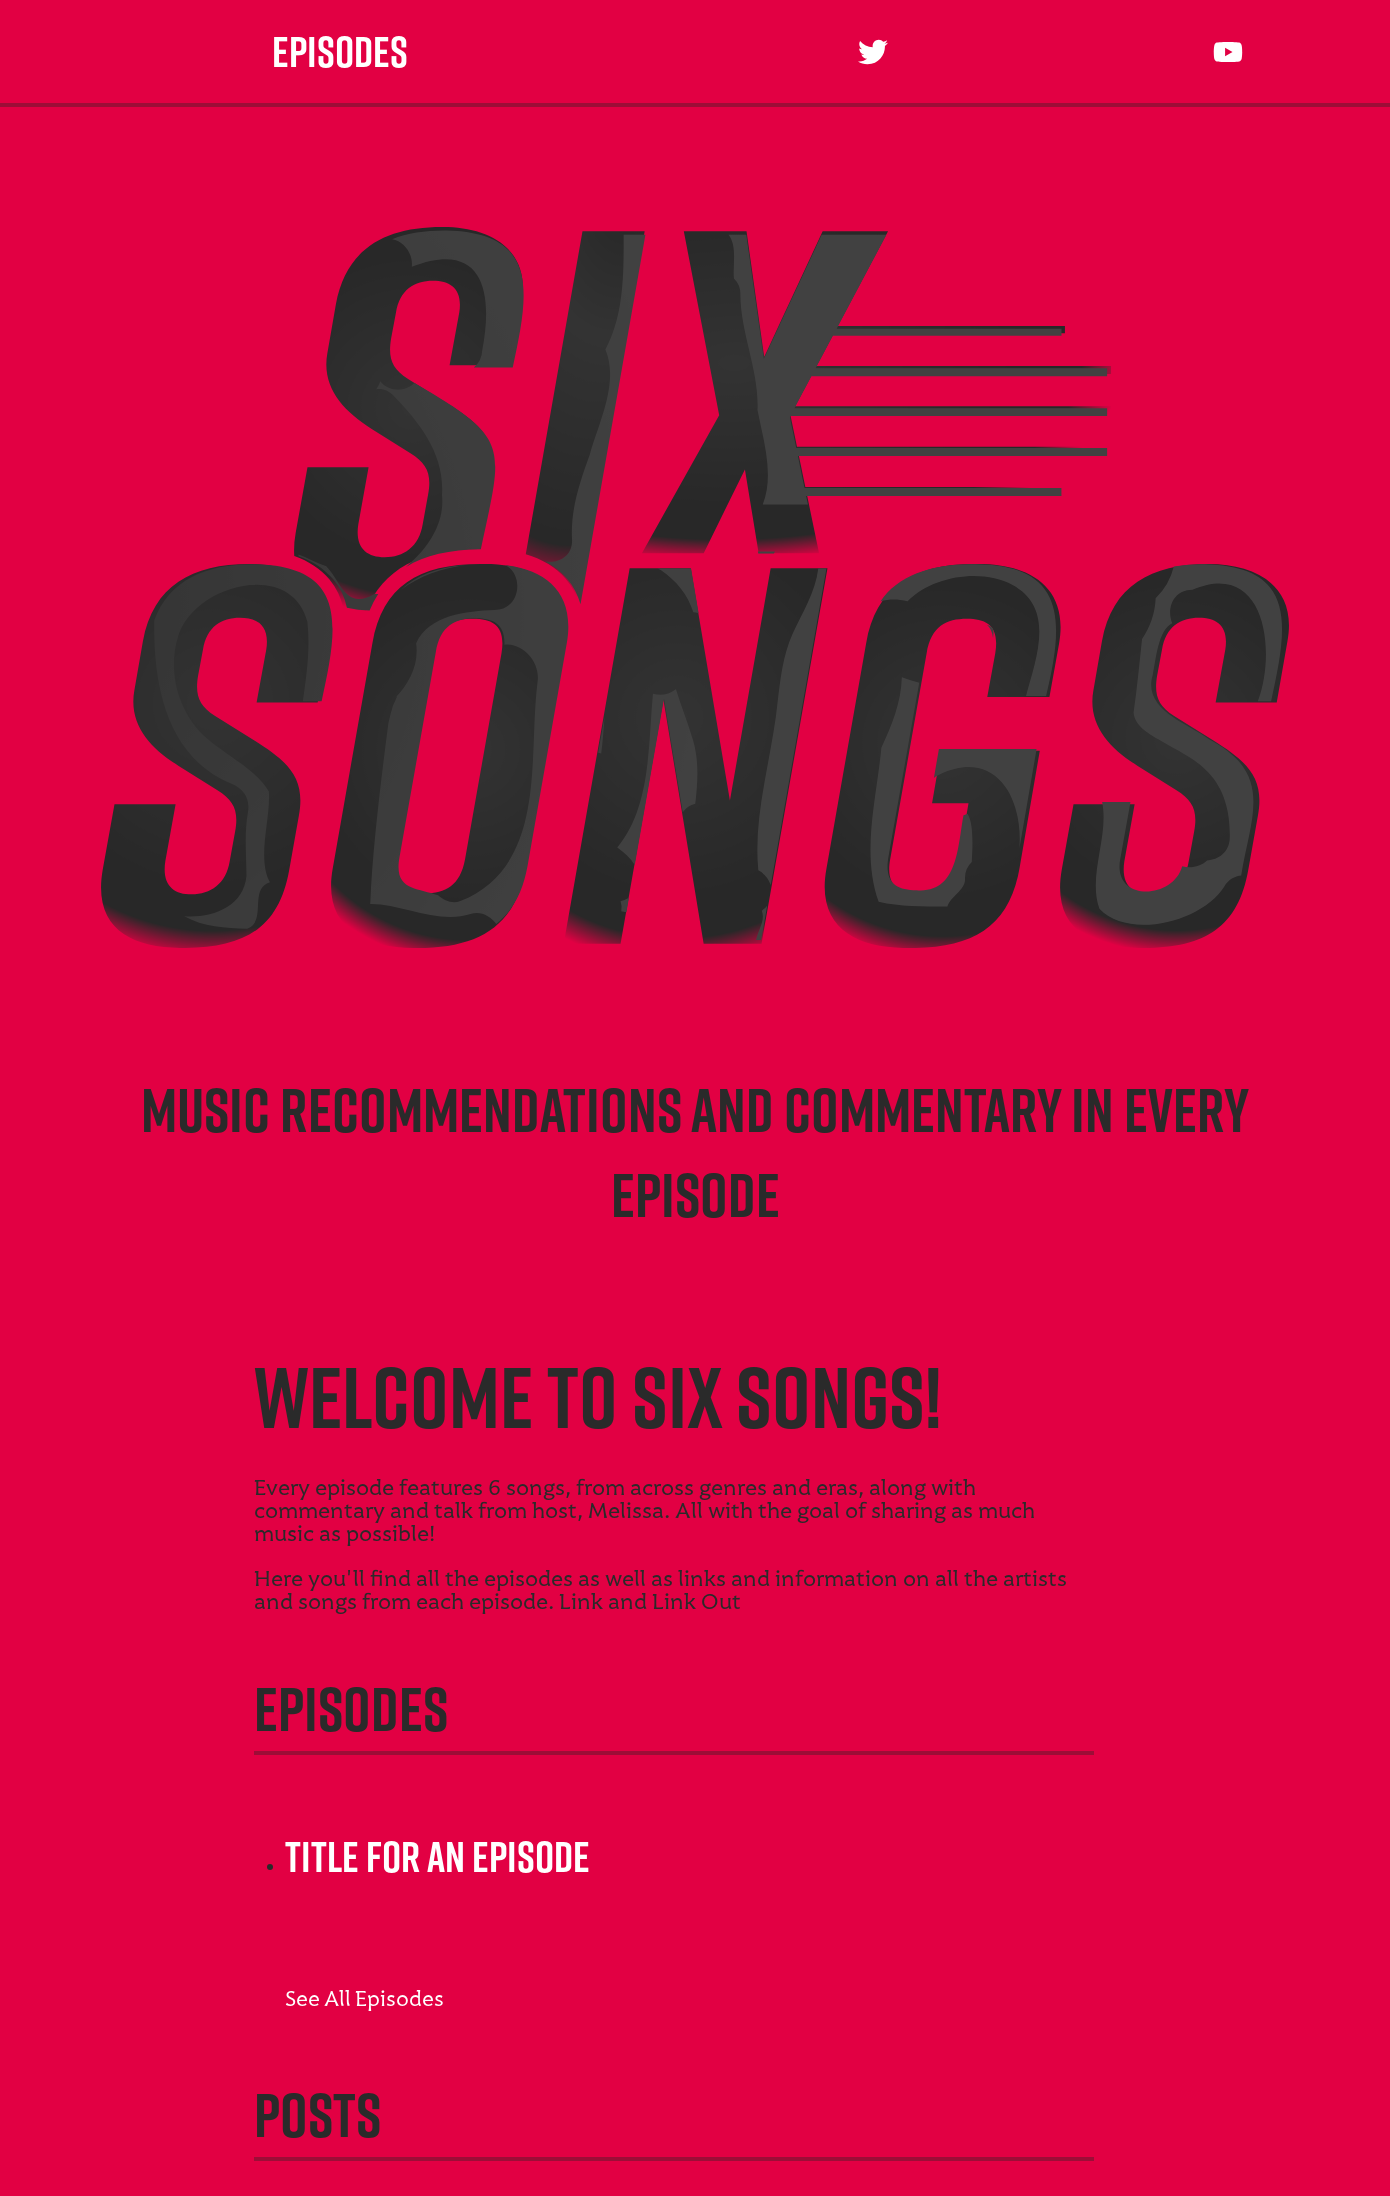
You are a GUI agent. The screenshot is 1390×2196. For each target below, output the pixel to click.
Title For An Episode (435, 1856)
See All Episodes (364, 2000)
